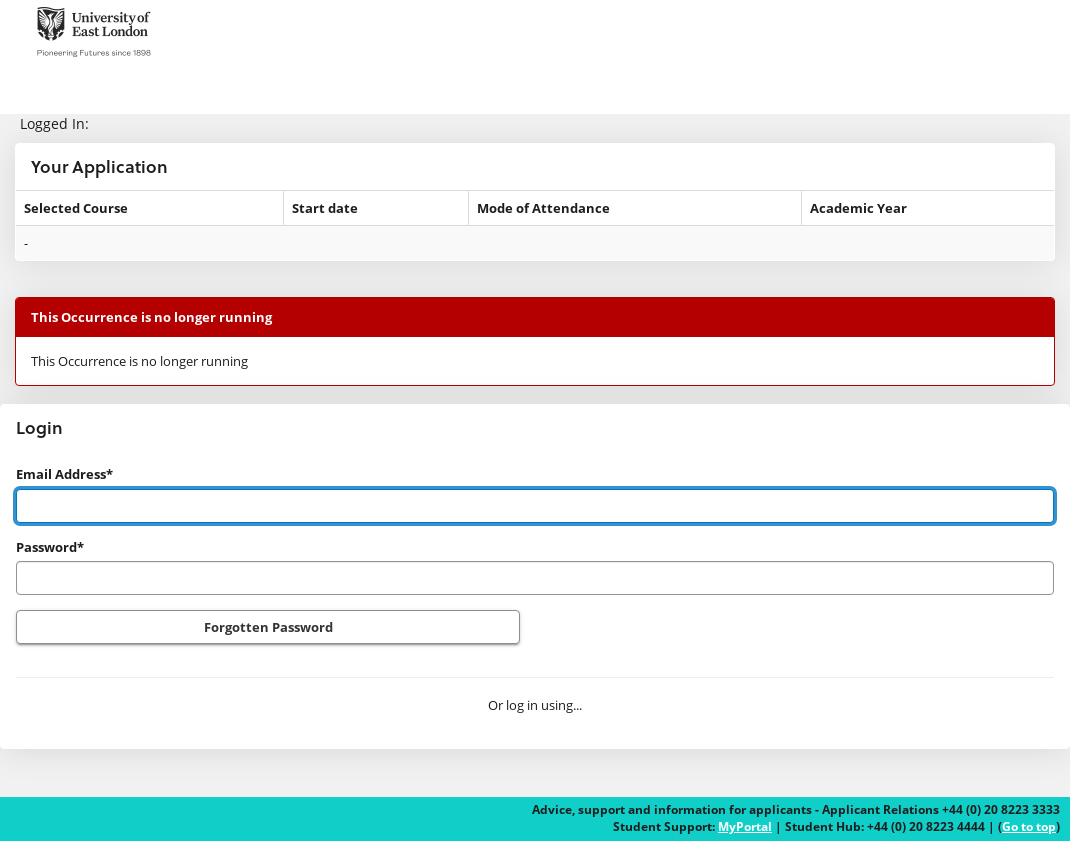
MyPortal (745, 826)
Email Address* (64, 474)
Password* (50, 547)
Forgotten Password (268, 627)
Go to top (1029, 826)
